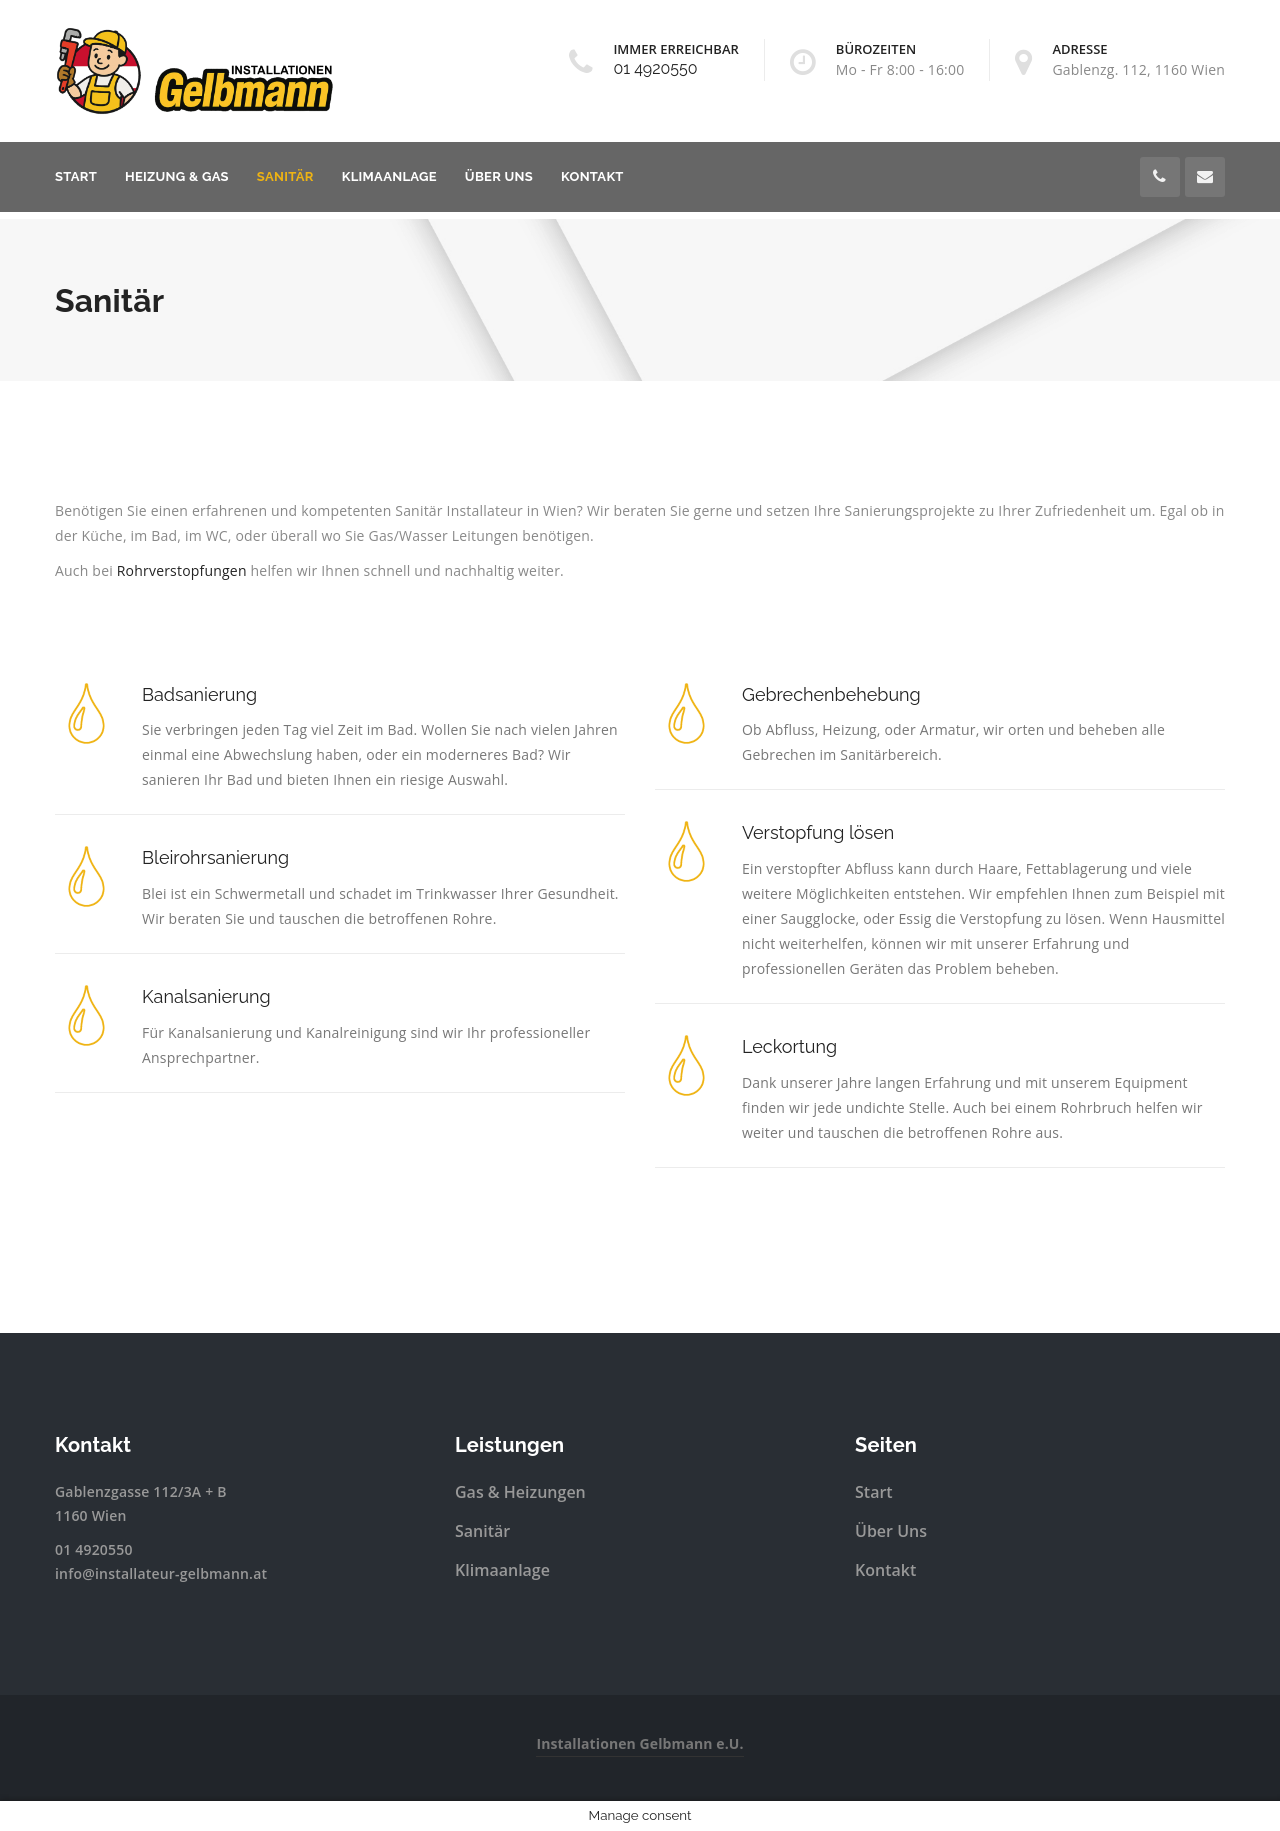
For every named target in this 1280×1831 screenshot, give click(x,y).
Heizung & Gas (177, 176)
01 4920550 (655, 68)
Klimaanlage (389, 176)
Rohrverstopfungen (182, 570)
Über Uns (499, 176)
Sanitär (285, 176)
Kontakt (592, 176)
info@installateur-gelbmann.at (161, 1573)
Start (76, 176)
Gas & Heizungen (520, 1492)
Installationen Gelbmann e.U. (639, 1743)
